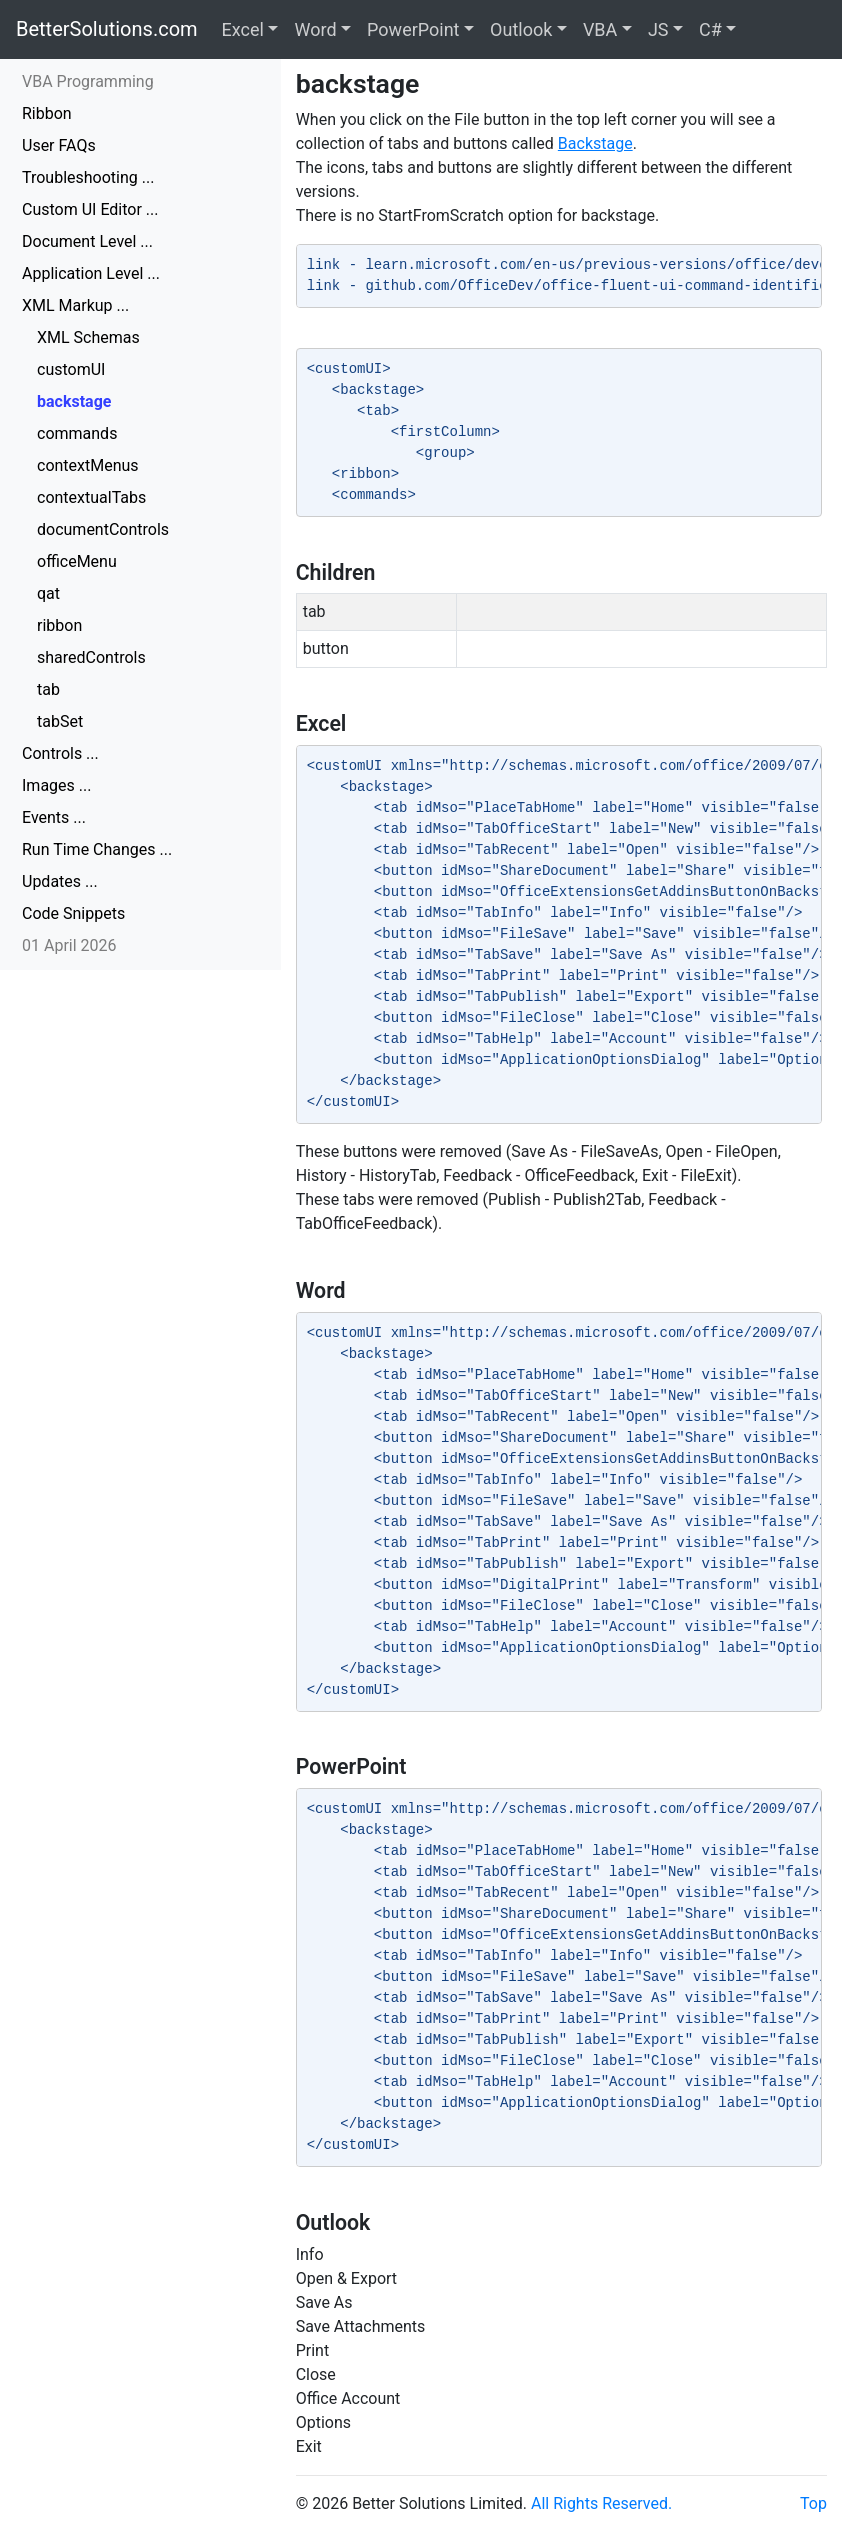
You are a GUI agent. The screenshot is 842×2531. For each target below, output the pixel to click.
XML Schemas (88, 337)
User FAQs (59, 145)
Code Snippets (73, 913)
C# (710, 29)
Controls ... (60, 753)
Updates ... (60, 881)
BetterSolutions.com (107, 29)
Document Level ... (87, 241)
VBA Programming (88, 81)
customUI (71, 369)
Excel (243, 29)
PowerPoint (413, 29)
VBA (600, 29)
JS (658, 29)
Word (315, 29)
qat (48, 593)
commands (77, 433)
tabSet (60, 721)
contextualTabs (91, 497)
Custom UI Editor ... (90, 209)
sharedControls (91, 657)
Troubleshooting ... (88, 177)
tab (48, 689)
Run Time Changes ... (97, 849)
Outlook (521, 29)
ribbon (59, 625)
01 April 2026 (69, 945)
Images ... (56, 785)
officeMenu (77, 561)
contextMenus (88, 465)
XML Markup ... (75, 305)
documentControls (103, 529)
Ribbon (47, 113)
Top (813, 2503)
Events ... (54, 817)
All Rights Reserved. (601, 2503)
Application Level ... (91, 273)
